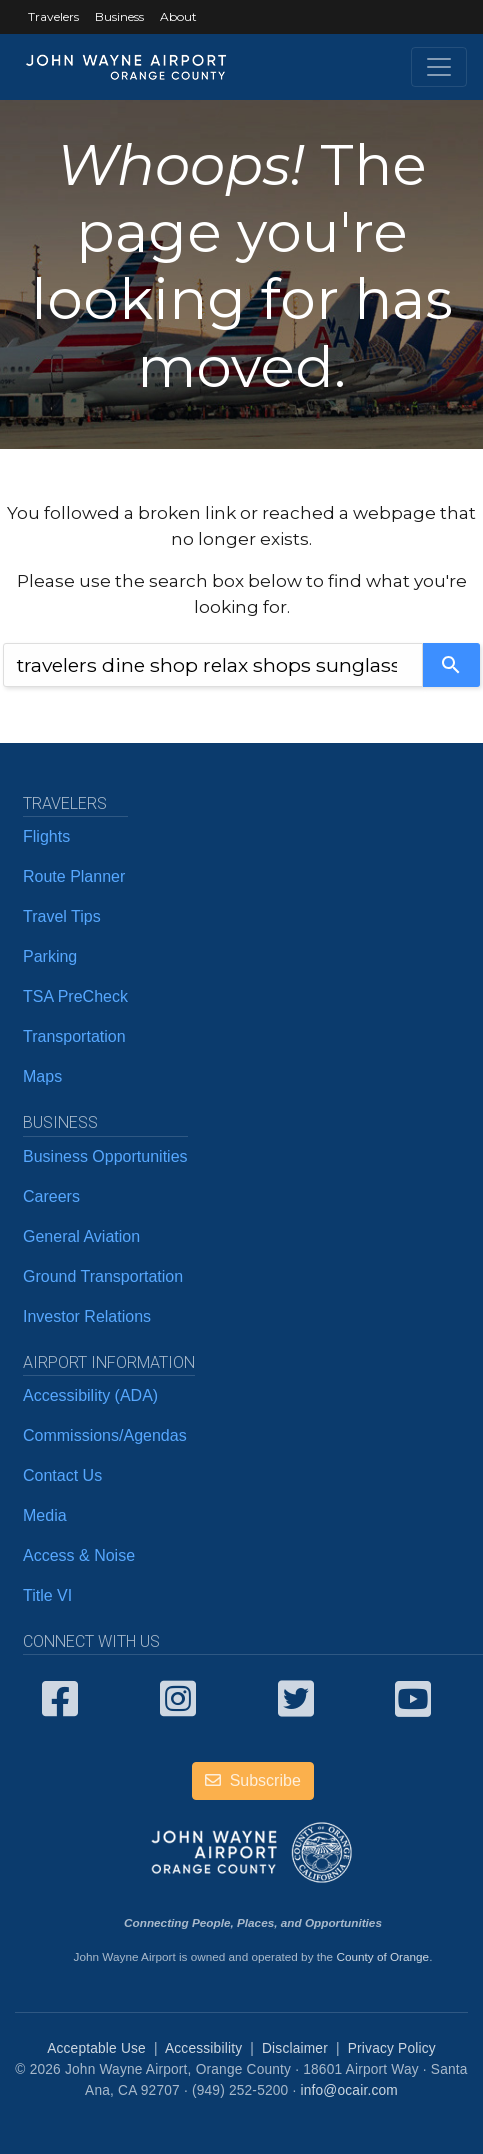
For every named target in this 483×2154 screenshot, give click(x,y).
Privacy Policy (392, 2048)
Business (119, 16)
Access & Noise (79, 1555)
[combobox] (213, 665)
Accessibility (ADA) (90, 1395)
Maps (42, 1076)
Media (45, 1515)
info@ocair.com (348, 2090)
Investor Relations (87, 1316)
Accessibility (203, 2048)
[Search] (451, 665)
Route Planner (74, 876)
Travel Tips (62, 916)
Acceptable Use (96, 2048)
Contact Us (62, 1475)
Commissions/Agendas (105, 1435)
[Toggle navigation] (439, 67)
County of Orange (382, 1956)
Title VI (47, 1595)
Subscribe (253, 1780)
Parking (50, 956)
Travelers (53, 16)
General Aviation (81, 1236)
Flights (46, 836)
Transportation (74, 1036)
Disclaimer (295, 2048)
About (178, 16)
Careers (51, 1196)
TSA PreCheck (75, 996)
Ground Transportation (103, 1276)
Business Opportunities (105, 1156)
